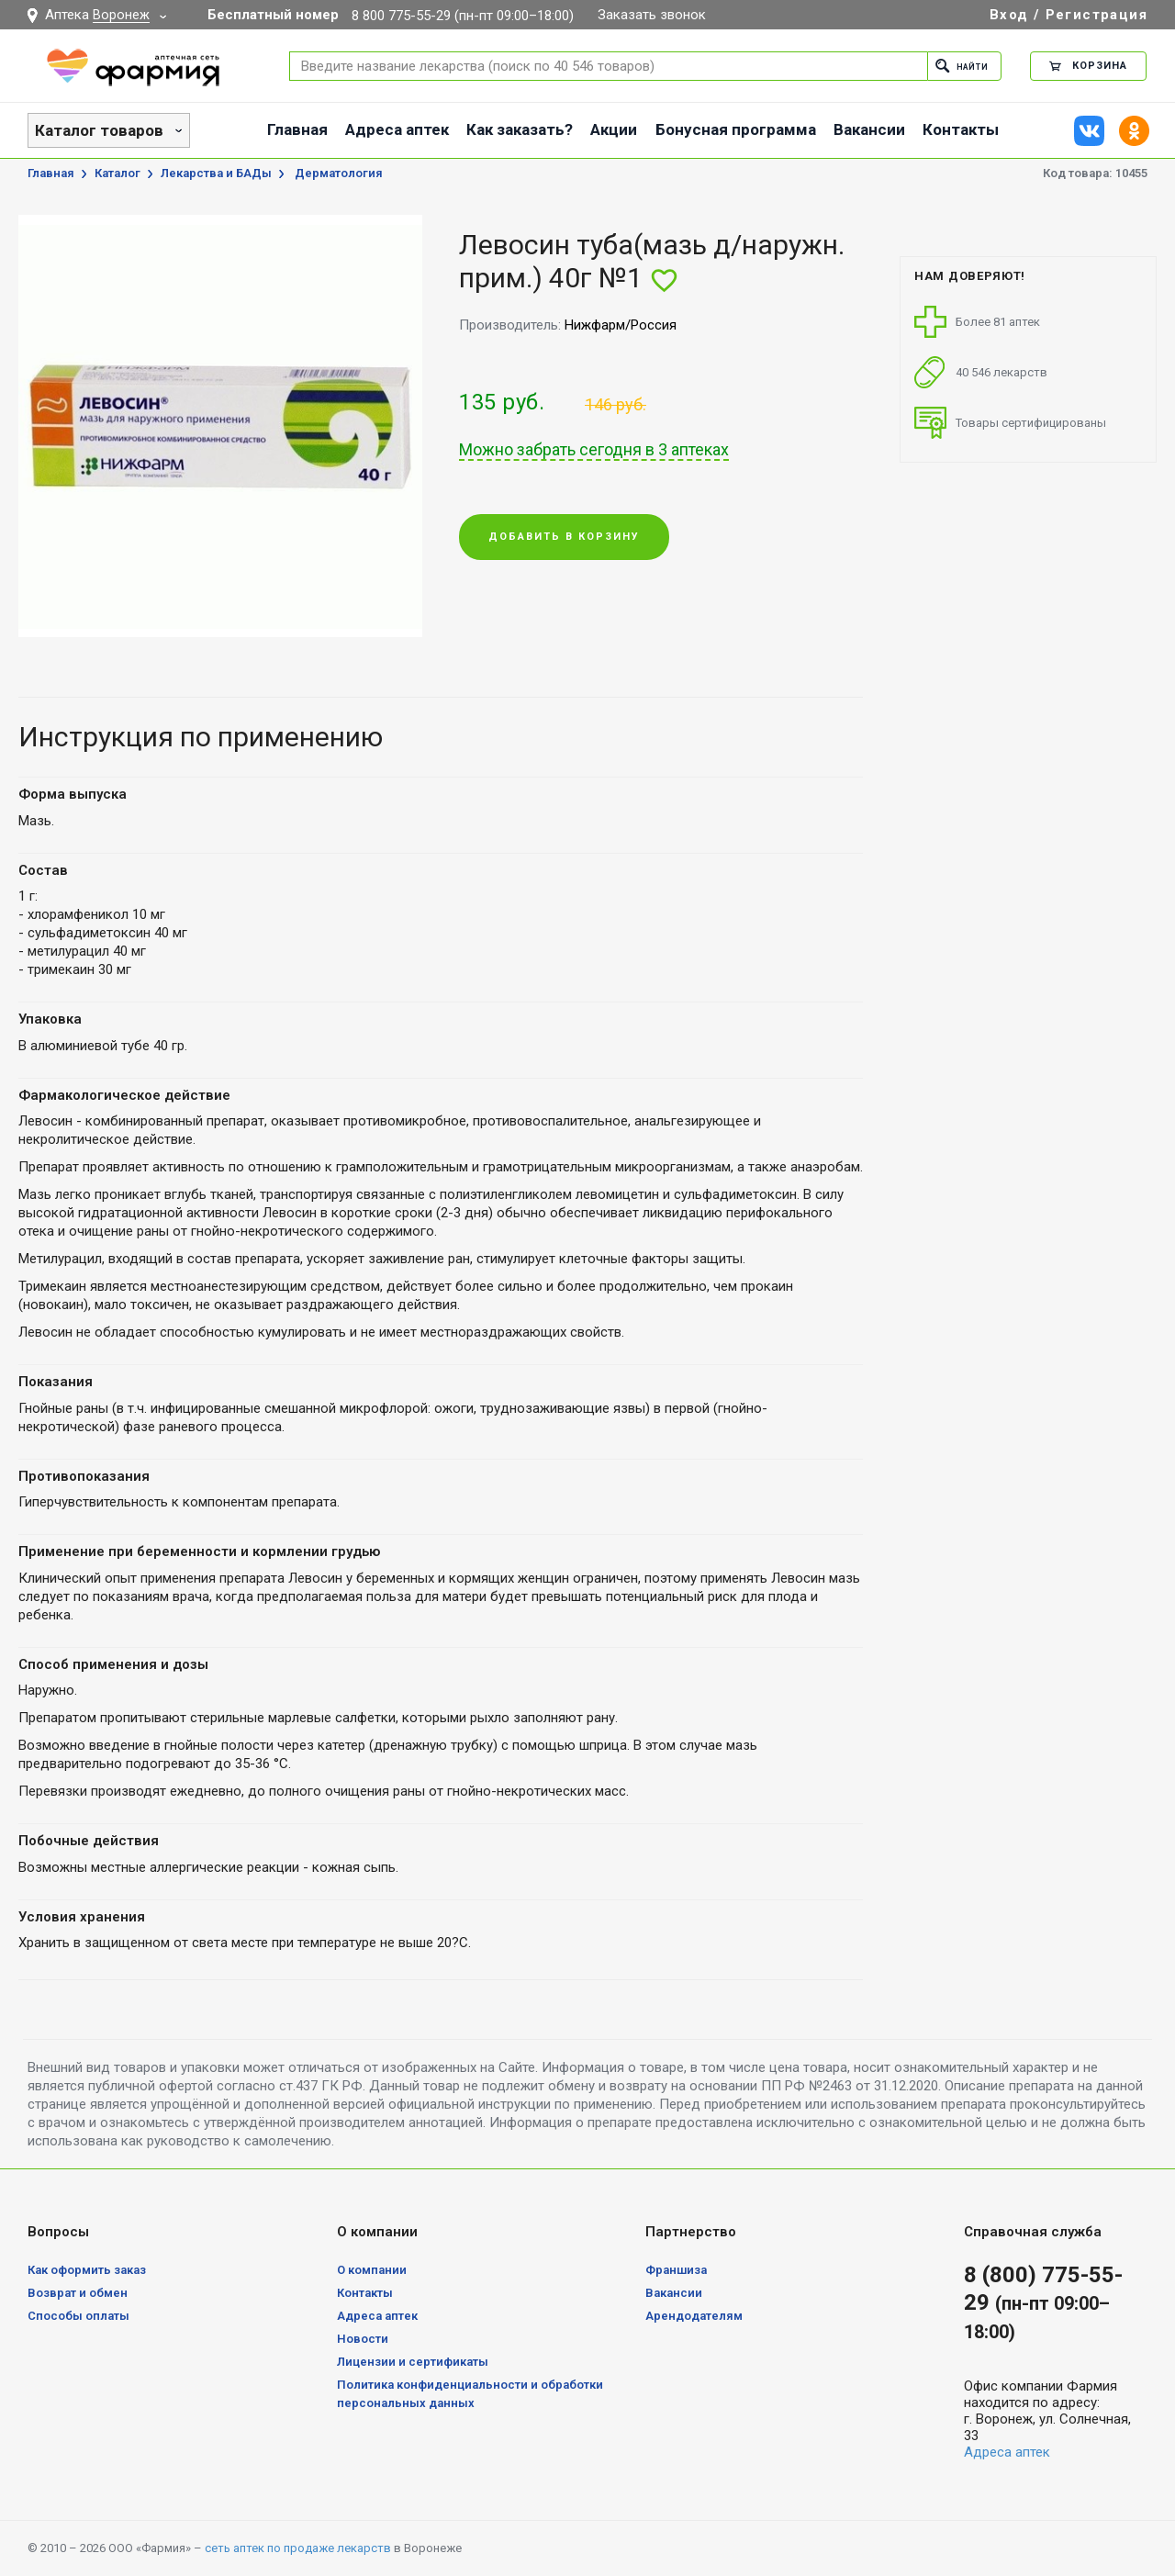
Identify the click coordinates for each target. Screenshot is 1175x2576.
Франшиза (676, 2270)
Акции (613, 129)
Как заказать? (519, 129)
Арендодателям (694, 2316)
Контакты (961, 129)
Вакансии (869, 129)
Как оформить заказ (87, 2270)
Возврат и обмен (78, 2293)
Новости (362, 2339)
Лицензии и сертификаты (412, 2362)
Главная (297, 129)
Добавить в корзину (564, 538)
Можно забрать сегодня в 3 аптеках (594, 450)
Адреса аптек (397, 129)
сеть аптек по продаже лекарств (298, 2548)
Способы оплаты (78, 2316)
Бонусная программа (735, 129)
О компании (372, 2270)
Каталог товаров (99, 130)
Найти (956, 66)
